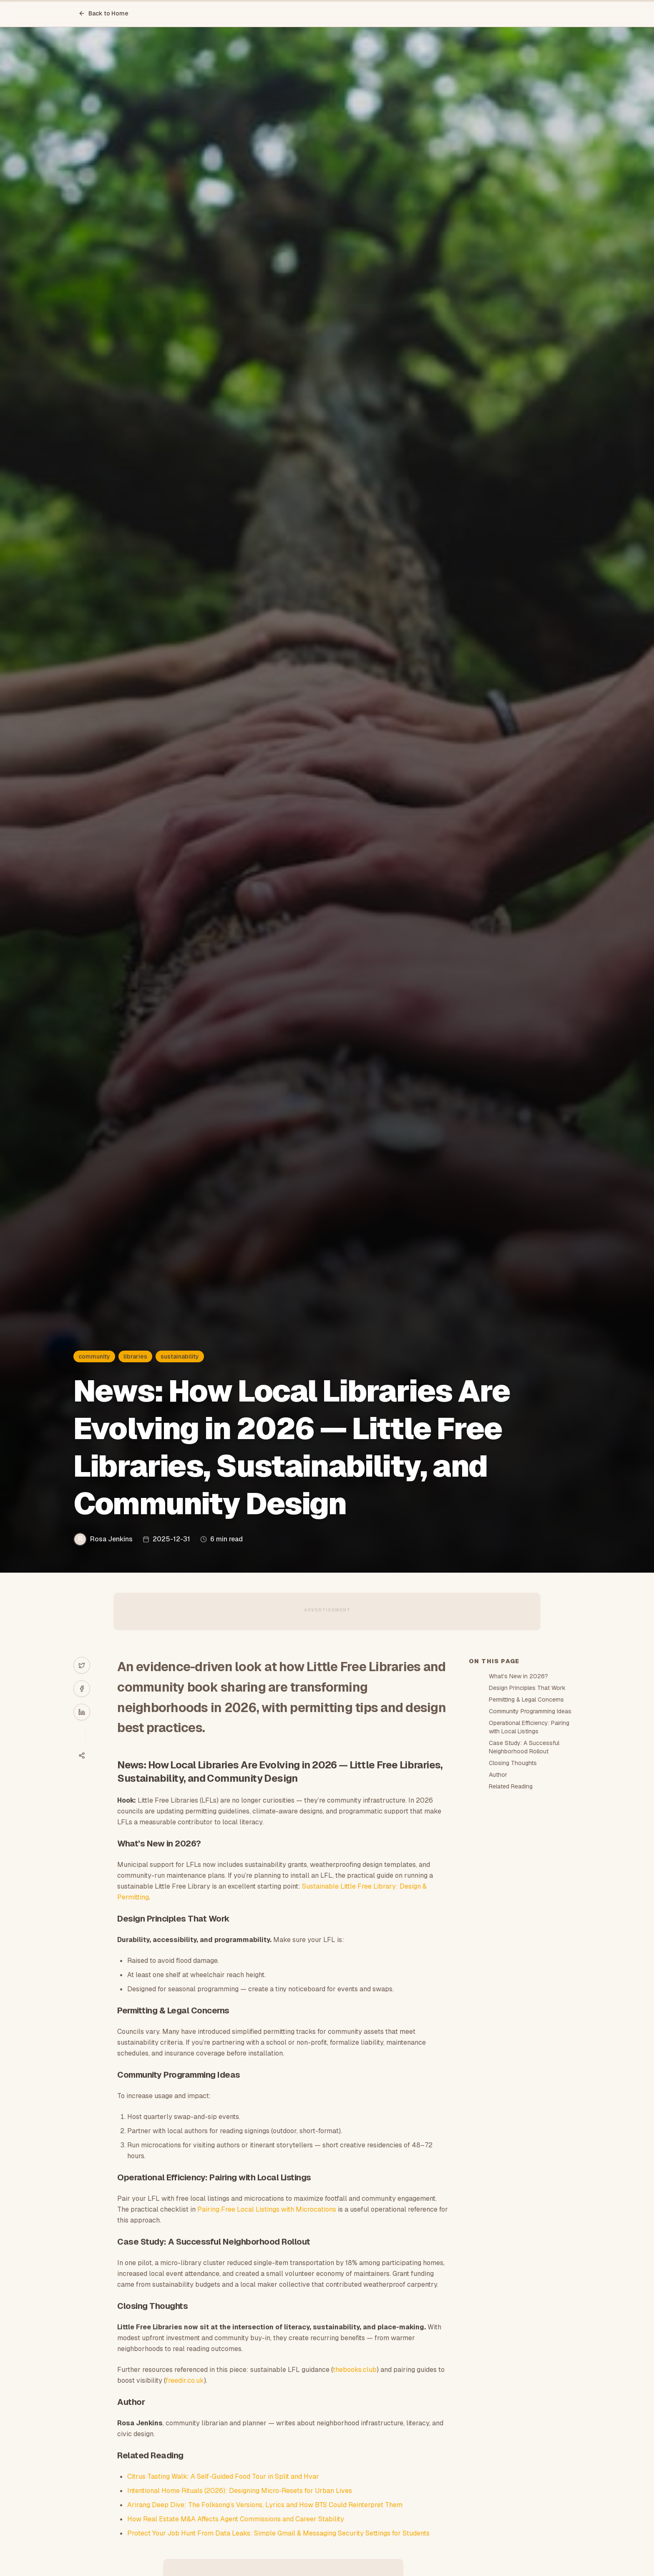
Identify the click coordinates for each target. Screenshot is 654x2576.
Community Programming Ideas (530, 1711)
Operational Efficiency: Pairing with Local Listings (529, 1727)
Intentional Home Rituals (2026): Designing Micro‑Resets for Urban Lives (239, 2490)
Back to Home (103, 13)
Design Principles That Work (527, 1688)
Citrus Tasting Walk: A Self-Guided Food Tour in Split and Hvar (223, 2476)
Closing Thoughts (513, 1763)
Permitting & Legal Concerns (526, 1699)
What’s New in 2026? (518, 1676)
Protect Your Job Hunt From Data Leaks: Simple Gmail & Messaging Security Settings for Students (278, 2533)
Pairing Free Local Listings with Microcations (266, 2209)
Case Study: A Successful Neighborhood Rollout (524, 1747)
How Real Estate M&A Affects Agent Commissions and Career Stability (235, 2519)
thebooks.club (355, 2369)
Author (498, 1774)
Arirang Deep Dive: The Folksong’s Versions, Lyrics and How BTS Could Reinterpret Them (264, 2504)
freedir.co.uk (185, 2380)
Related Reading (511, 1786)
